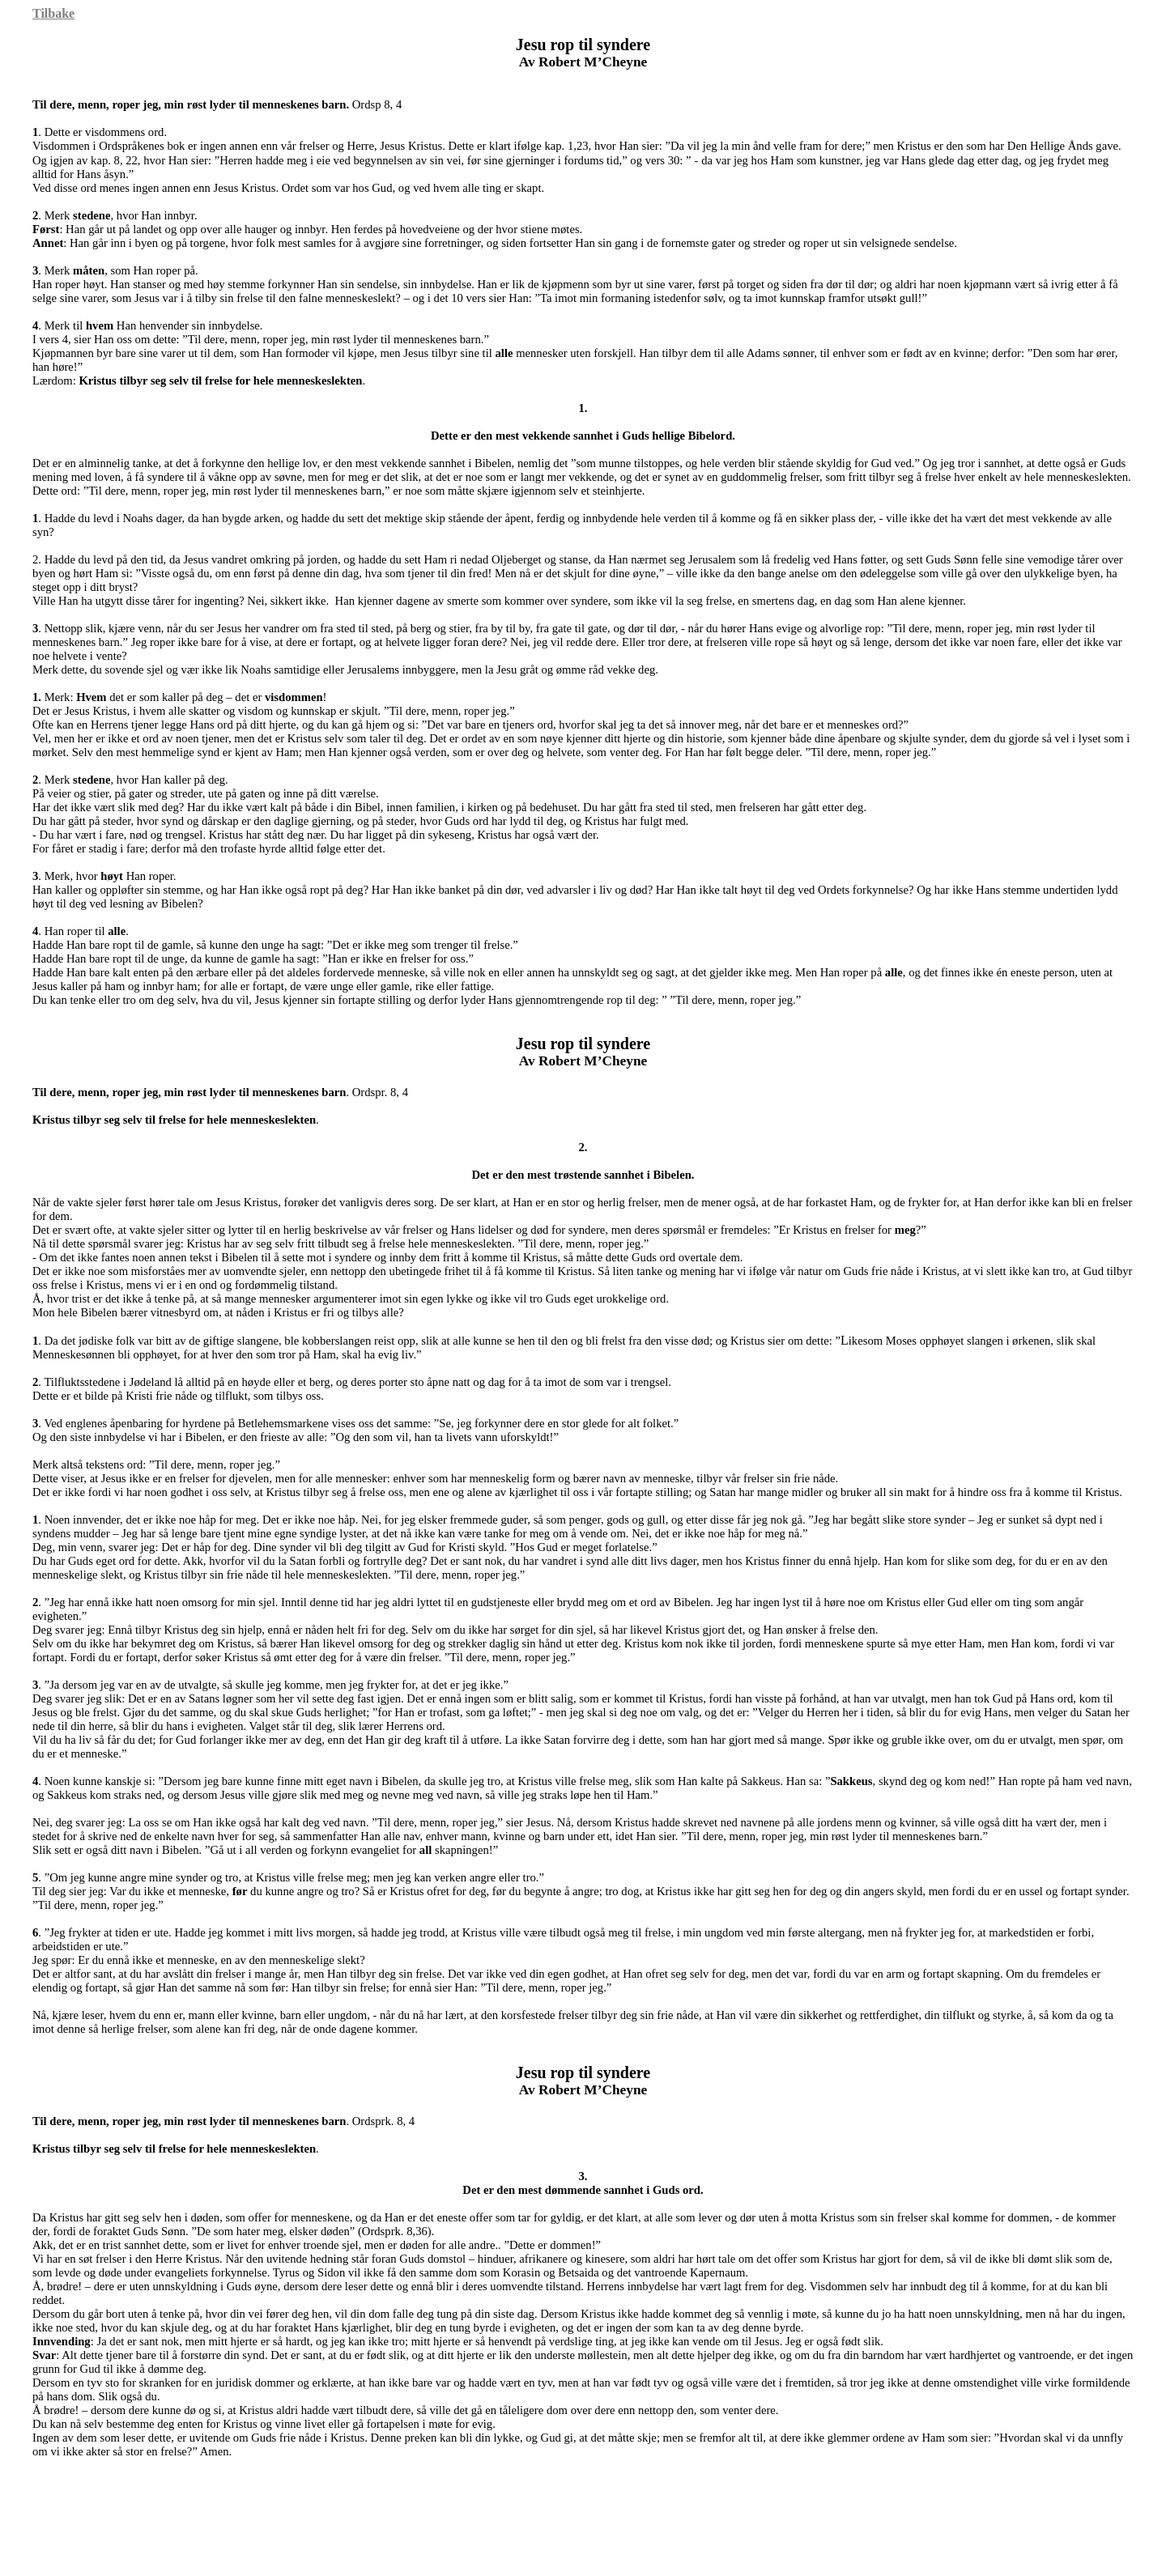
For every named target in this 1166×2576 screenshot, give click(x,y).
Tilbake (53, 13)
